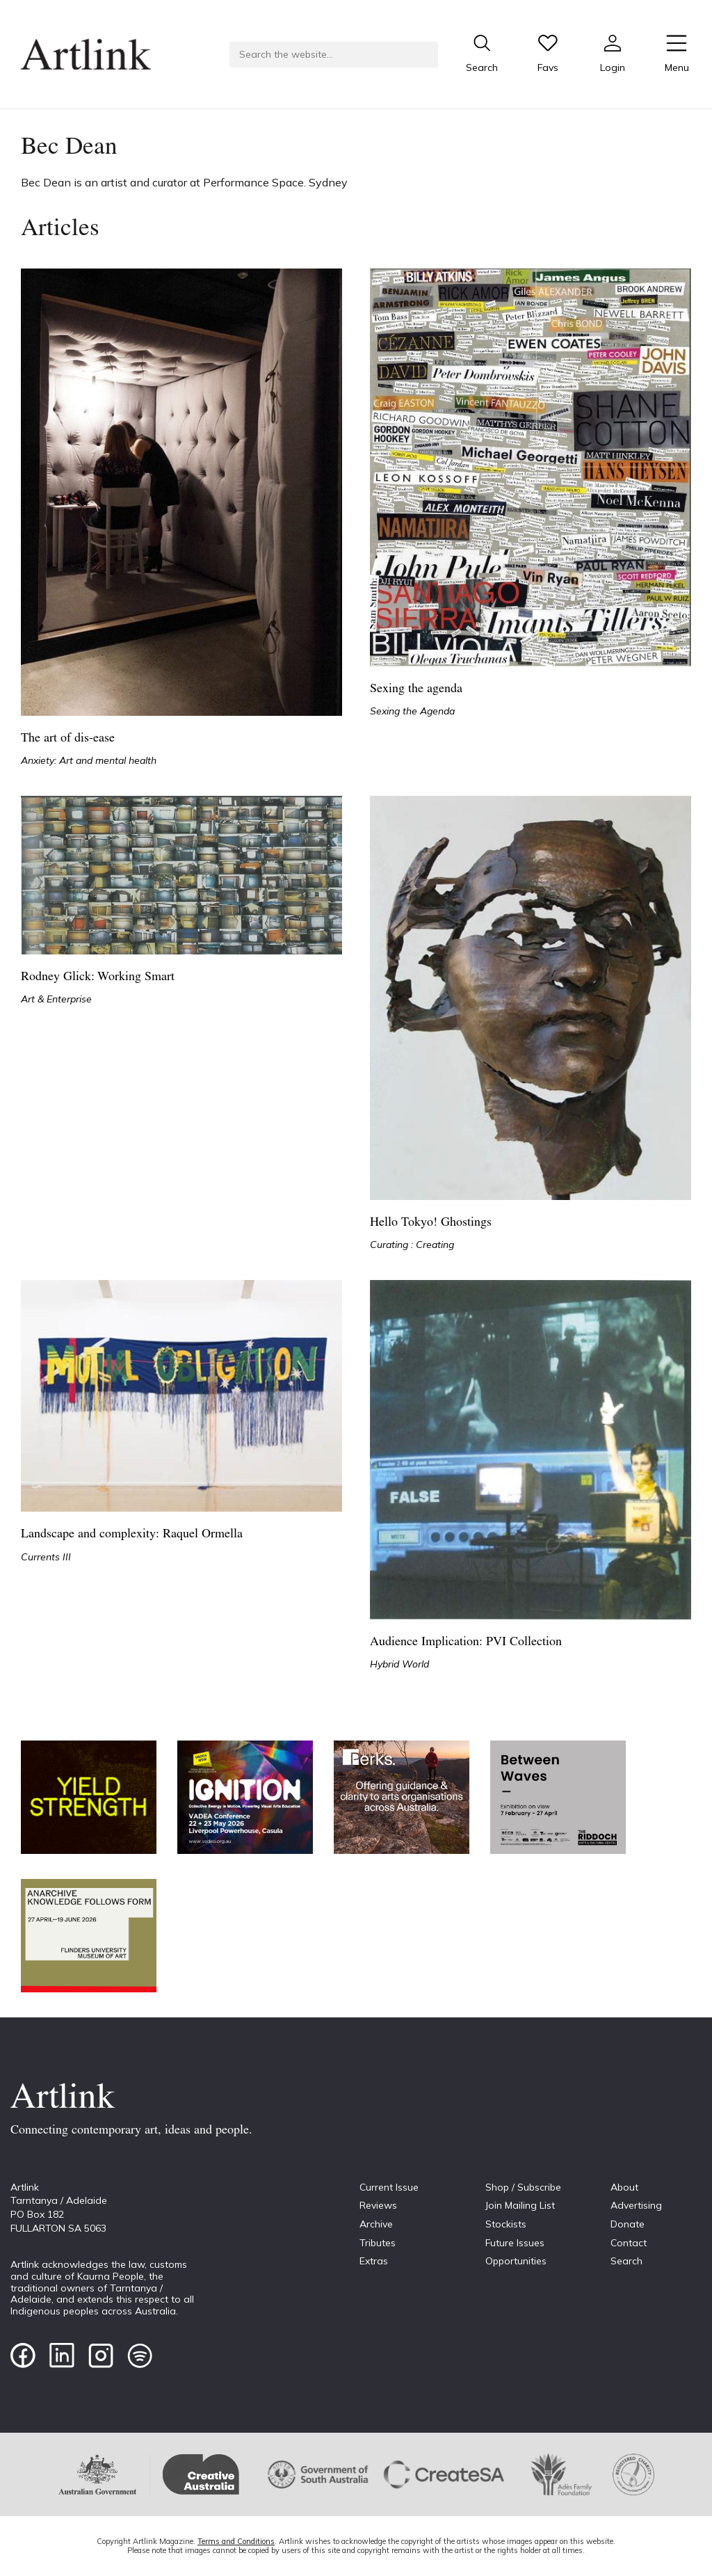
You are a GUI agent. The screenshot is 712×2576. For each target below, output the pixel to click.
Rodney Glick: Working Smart (98, 977)
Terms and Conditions (236, 2541)
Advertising (636, 2205)
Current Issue (389, 2187)
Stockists (505, 2224)
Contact (628, 2243)
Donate (627, 2224)
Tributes (377, 2243)
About (624, 2187)
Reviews (378, 2205)
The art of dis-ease (68, 738)
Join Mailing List (520, 2205)
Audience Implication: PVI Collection (466, 1642)
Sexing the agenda (416, 689)
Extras (373, 2261)
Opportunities (516, 2261)
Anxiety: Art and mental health (88, 760)
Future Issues (514, 2243)
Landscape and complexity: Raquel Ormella (132, 1534)
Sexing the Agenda (412, 711)
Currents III (46, 1557)
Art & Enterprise (56, 999)
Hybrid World (399, 1664)
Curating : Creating (412, 1244)
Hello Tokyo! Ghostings (431, 1222)
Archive (376, 2224)
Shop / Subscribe (523, 2187)
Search (626, 2261)
